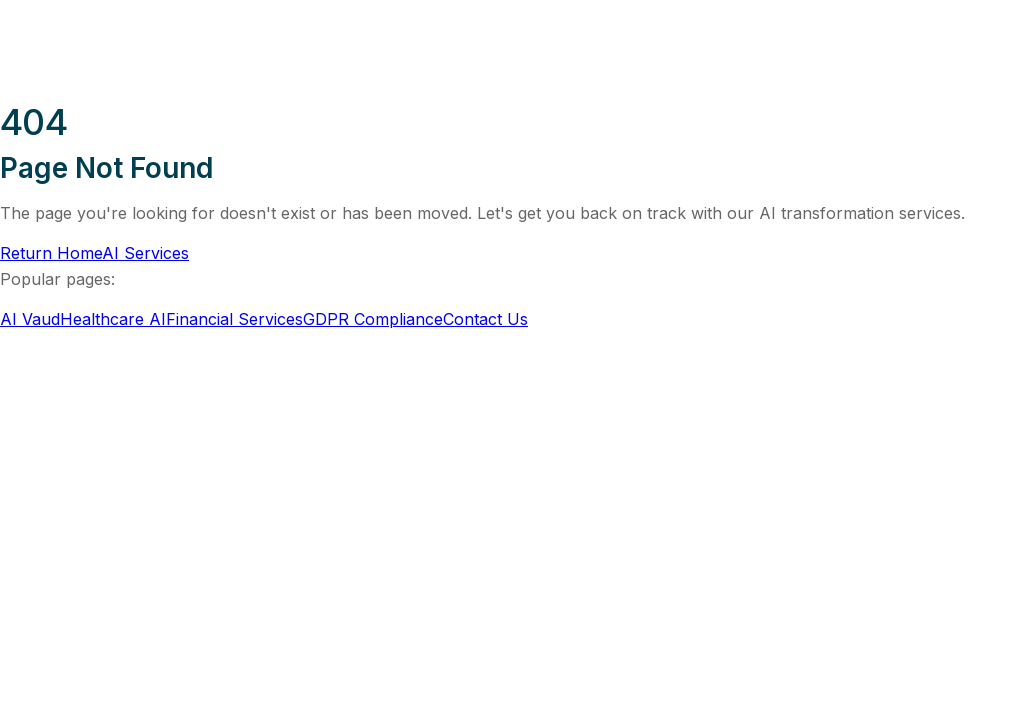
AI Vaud (30, 319)
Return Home (51, 253)
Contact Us (485, 319)
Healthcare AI (113, 319)
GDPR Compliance (373, 319)
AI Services (145, 253)
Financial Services (234, 319)
